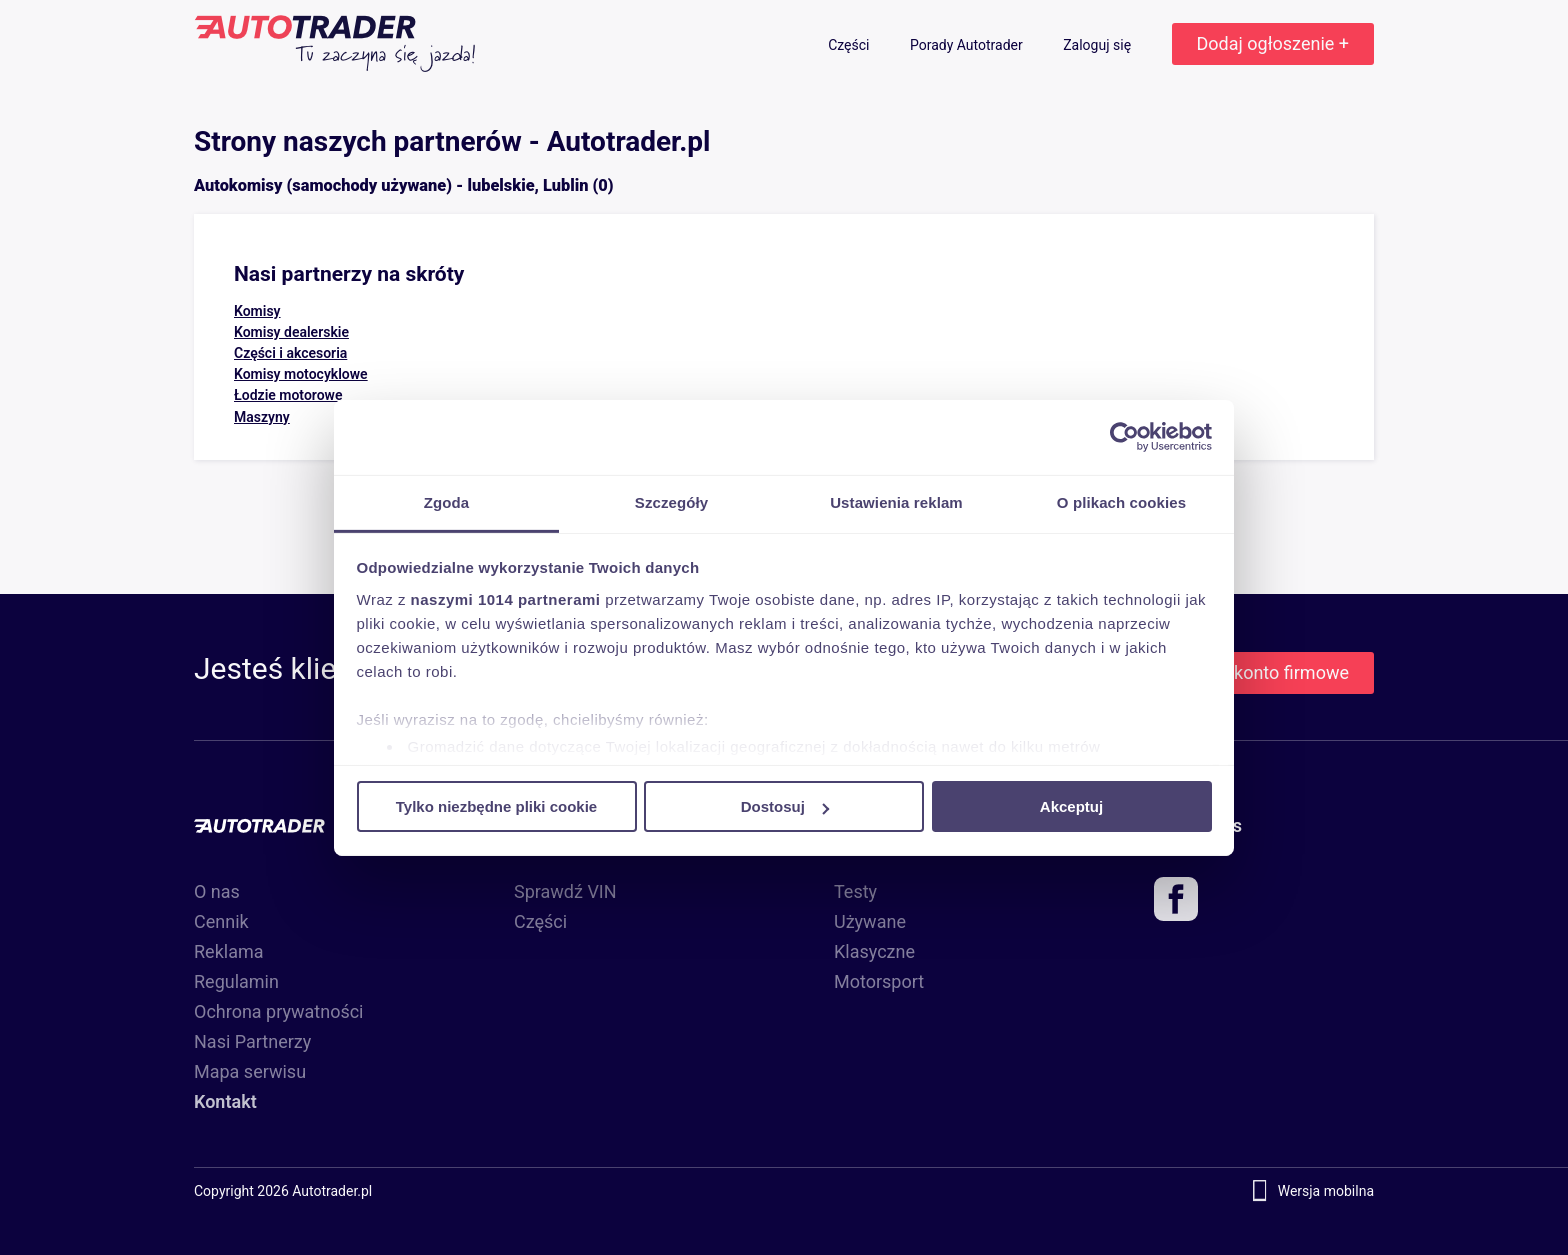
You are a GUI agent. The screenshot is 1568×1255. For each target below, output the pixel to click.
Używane (870, 921)
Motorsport (879, 981)
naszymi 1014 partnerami (506, 598)
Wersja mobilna (1326, 1191)
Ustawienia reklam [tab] (896, 501)
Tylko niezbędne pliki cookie (496, 806)
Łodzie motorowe (288, 395)
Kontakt (225, 1101)
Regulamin (236, 981)
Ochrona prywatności (279, 1011)
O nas (217, 891)
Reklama (229, 951)
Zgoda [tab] (447, 501)
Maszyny (262, 417)
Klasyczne (874, 951)
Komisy (257, 311)
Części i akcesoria (290, 353)
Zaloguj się (1098, 45)
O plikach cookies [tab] (1121, 501)
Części (850, 45)
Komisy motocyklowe (301, 374)
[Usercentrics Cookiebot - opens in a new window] (1124, 437)
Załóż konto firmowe (1267, 672)
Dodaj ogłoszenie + (1273, 43)
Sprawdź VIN (565, 891)
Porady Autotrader (968, 45)
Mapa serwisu (250, 1071)
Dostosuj (785, 806)
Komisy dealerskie (291, 332)
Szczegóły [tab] (671, 501)
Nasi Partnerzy (252, 1041)
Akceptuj (1071, 806)
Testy (855, 891)
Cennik (221, 921)
